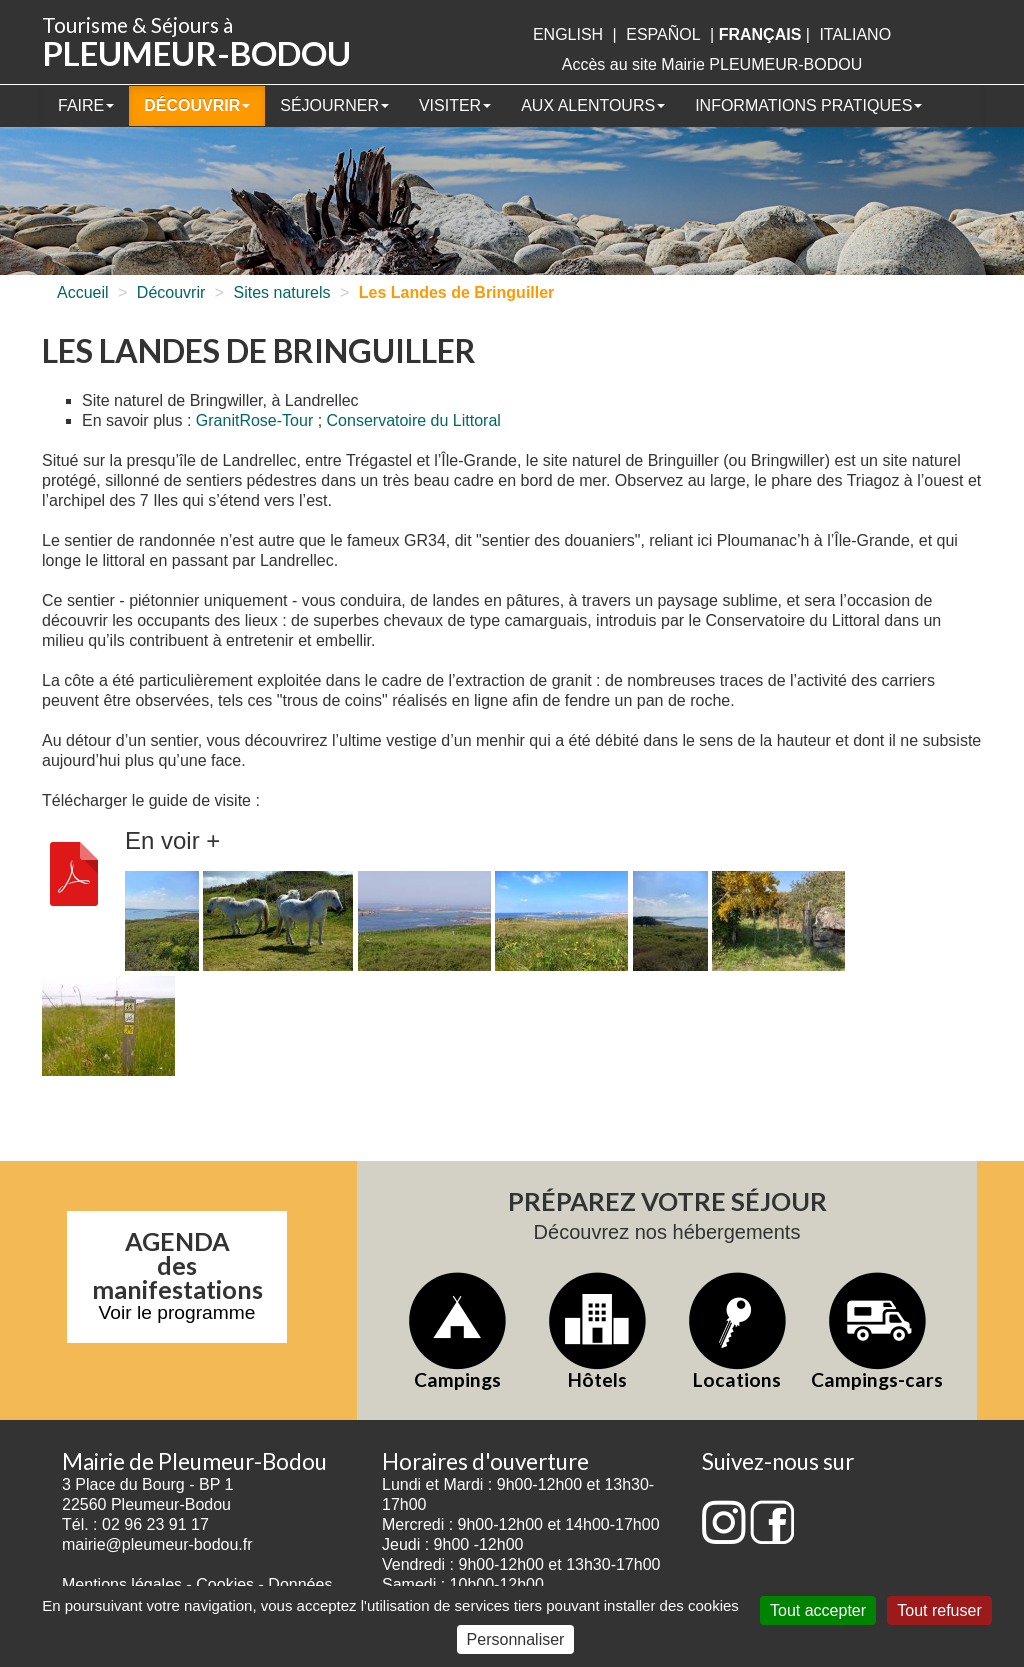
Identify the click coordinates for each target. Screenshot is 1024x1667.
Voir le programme (177, 1312)
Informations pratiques (808, 105)
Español (663, 34)
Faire (86, 105)
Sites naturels (282, 292)
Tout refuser (939, 1610)
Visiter (455, 105)
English (568, 34)
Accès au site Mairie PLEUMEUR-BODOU (712, 64)
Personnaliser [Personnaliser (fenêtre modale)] (516, 1639)
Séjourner (334, 105)
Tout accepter (818, 1610)
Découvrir (197, 105)
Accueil (83, 292)
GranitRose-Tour (254, 420)
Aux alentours (593, 105)
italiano (855, 34)
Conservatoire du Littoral (414, 420)
